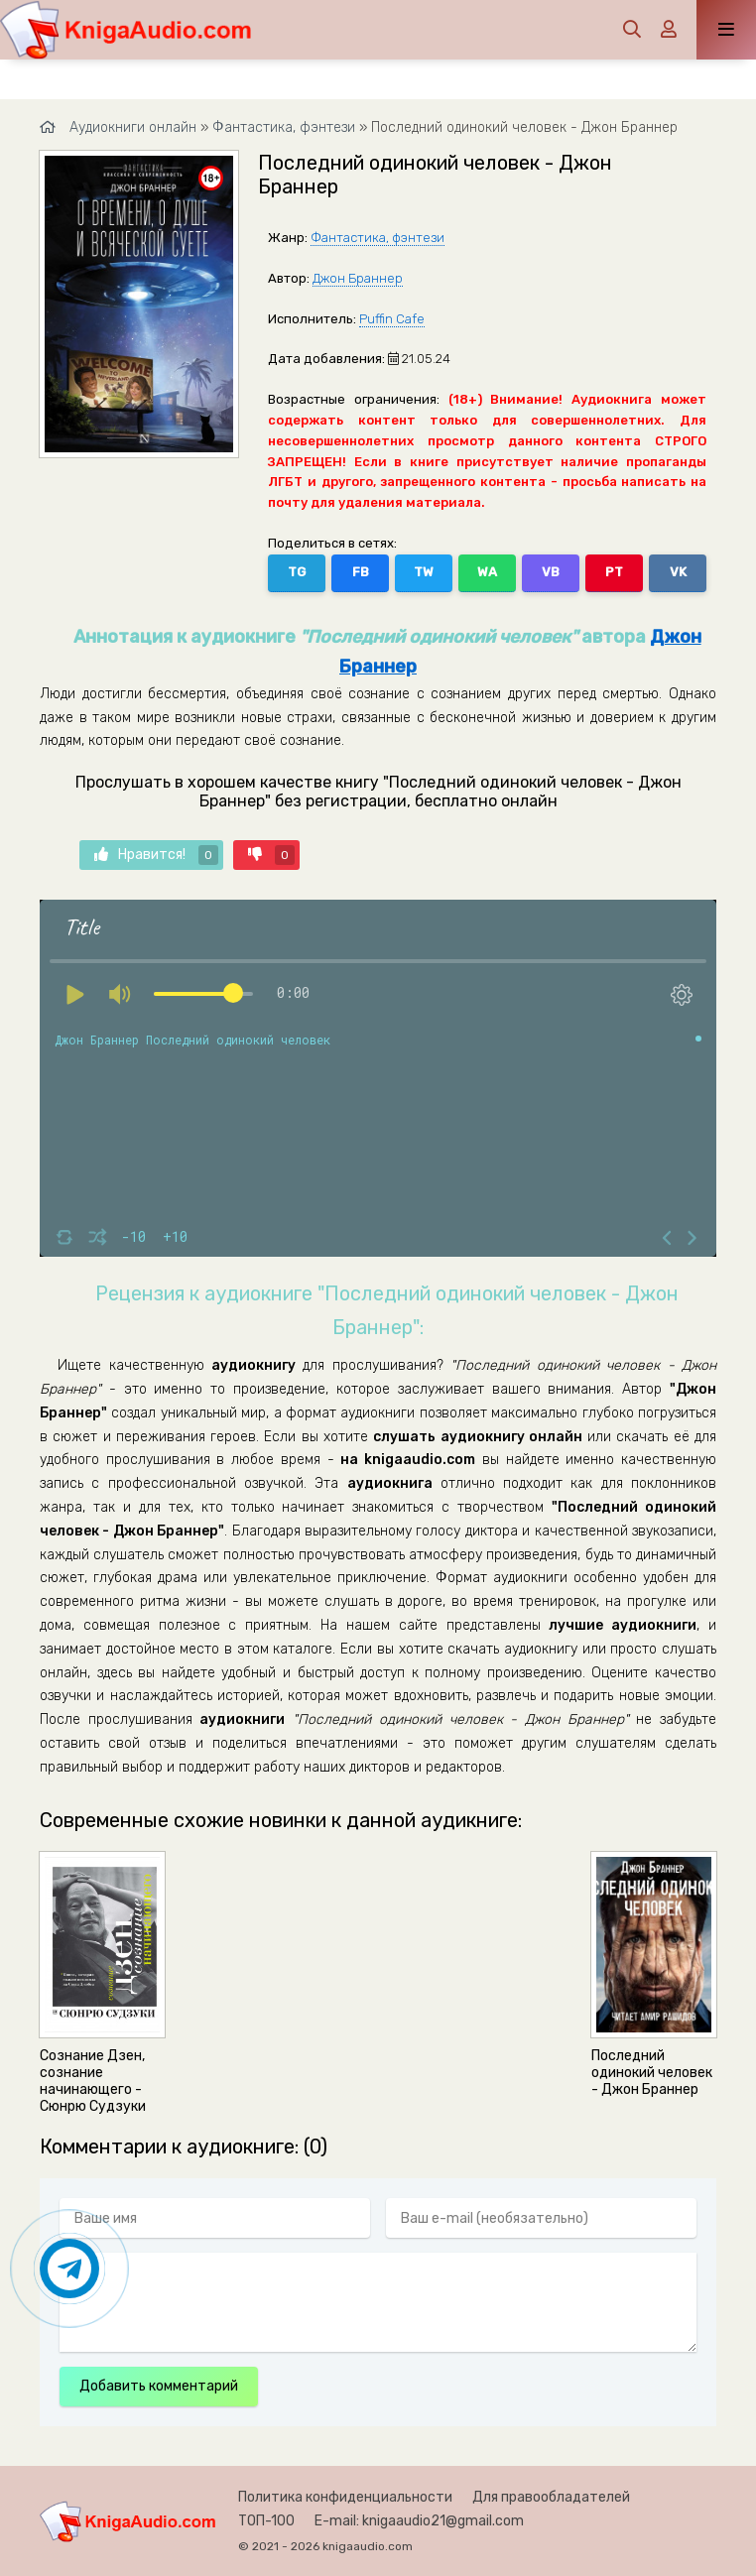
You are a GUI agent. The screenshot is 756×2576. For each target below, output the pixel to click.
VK (678, 571)
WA (487, 571)
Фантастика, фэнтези (377, 237)
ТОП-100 (266, 2521)
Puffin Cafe (392, 318)
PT (614, 571)
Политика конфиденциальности (345, 2497)
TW (424, 571)
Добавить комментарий (158, 2386)
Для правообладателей (551, 2497)
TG (297, 571)
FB (360, 571)
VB (551, 571)
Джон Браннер (358, 278)
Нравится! (156, 855)
